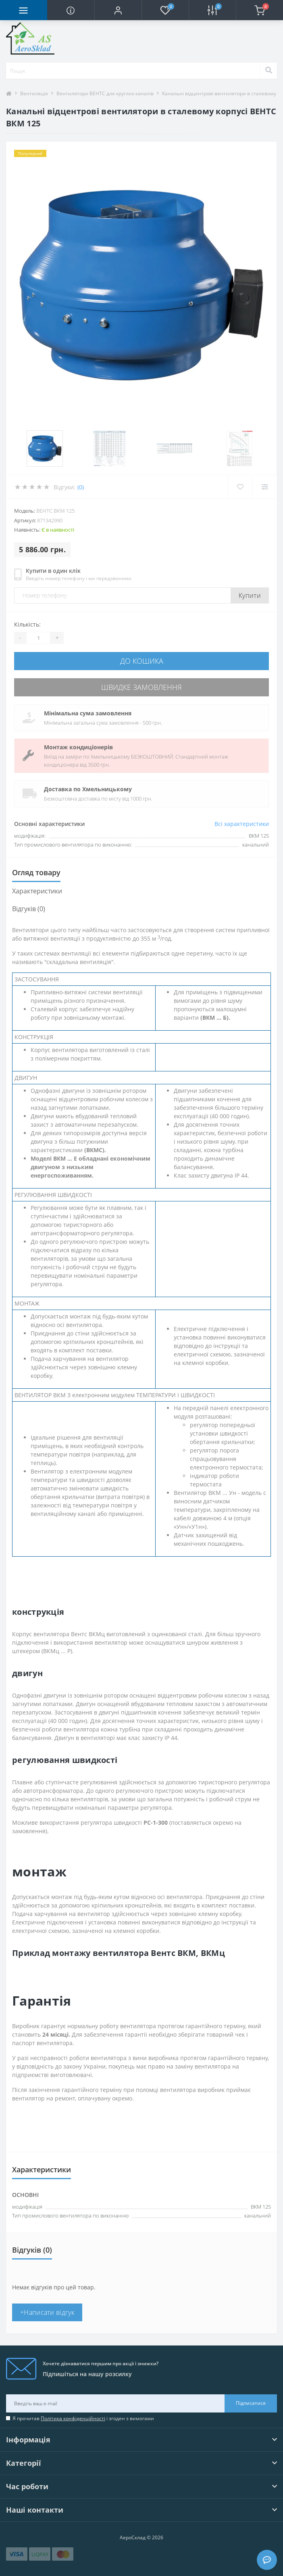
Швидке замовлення (141, 687)
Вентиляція (34, 93)
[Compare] (264, 487)
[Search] (268, 71)
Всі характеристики (241, 824)
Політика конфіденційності (73, 2418)
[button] (118, 10)
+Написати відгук (47, 2312)
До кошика (141, 661)
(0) (80, 487)
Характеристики (37, 891)
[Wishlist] (240, 487)
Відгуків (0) (28, 908)
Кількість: (27, 624)
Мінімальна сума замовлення (87, 713)
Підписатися (251, 2403)
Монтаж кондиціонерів (78, 747)
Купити (250, 595)
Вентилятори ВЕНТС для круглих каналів (105, 93)
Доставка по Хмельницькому (88, 789)
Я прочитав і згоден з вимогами (83, 2418)
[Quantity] (38, 638)
